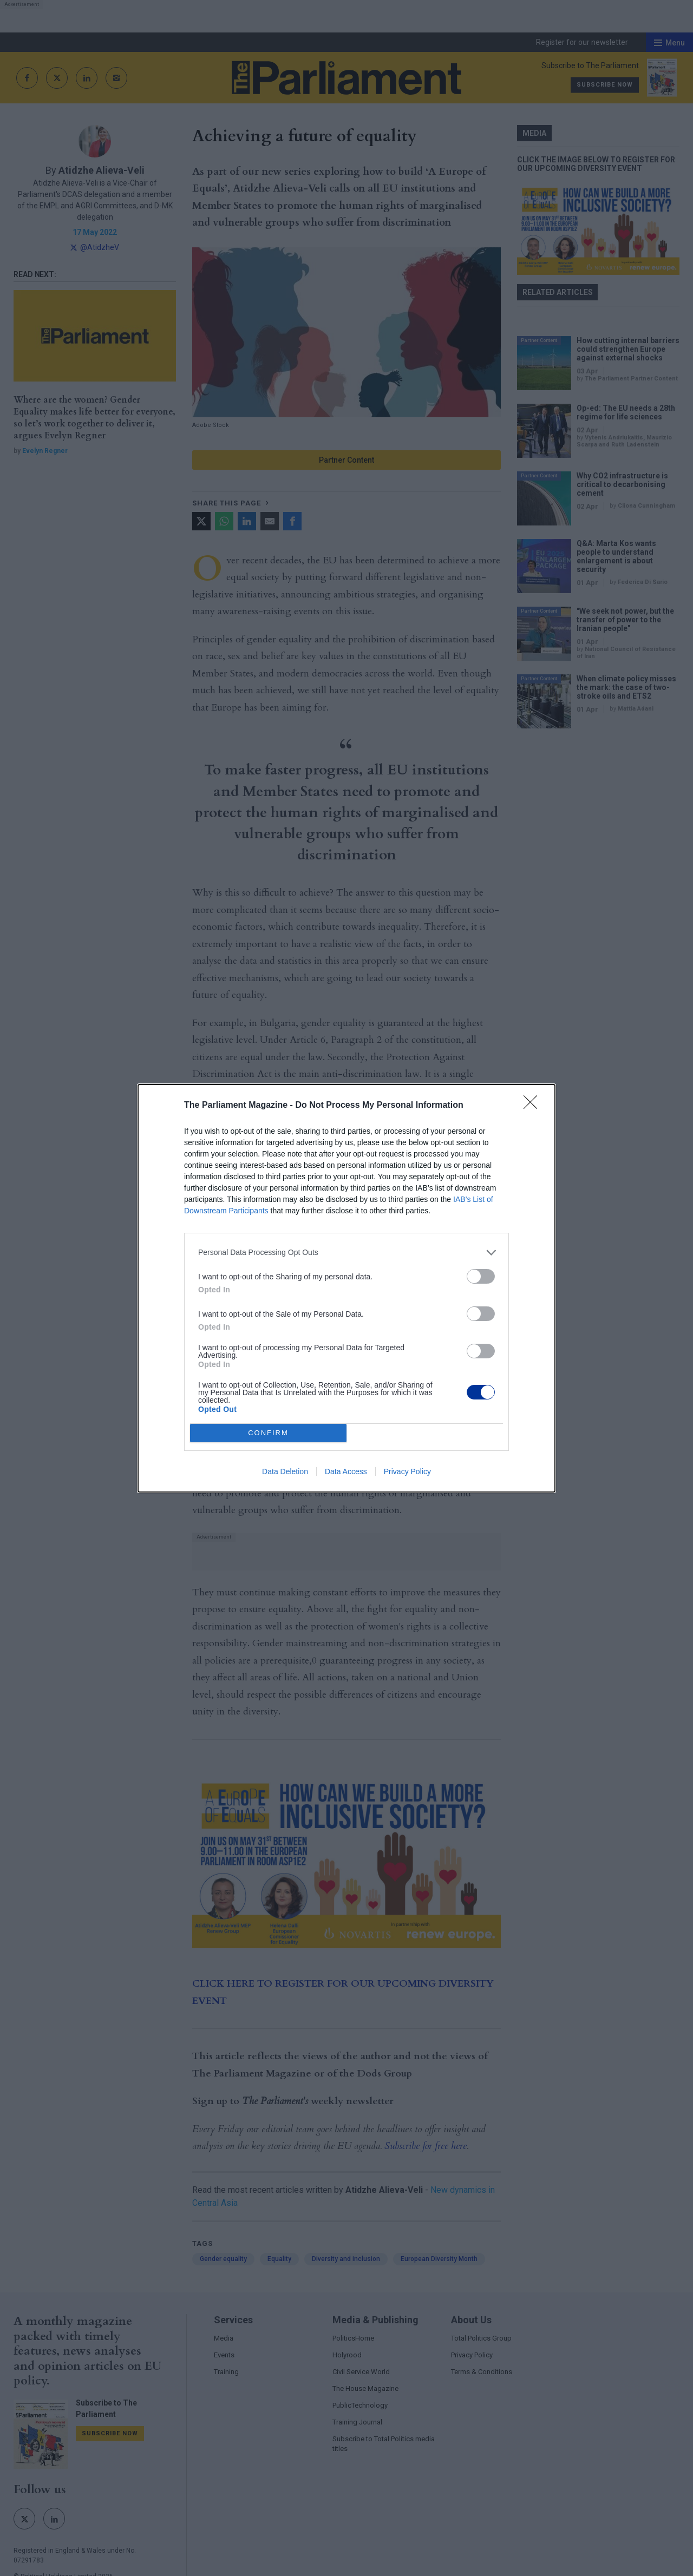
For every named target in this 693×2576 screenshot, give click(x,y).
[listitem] (346, 1252)
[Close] (534, 1105)
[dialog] (346, 1288)
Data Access (346, 1471)
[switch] (481, 1276)
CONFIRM (268, 1433)
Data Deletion (285, 1471)
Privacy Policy (407, 1471)
